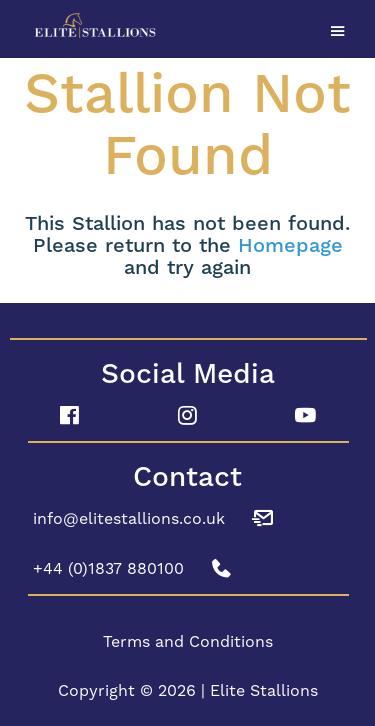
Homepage (290, 246)
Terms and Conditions (188, 642)
